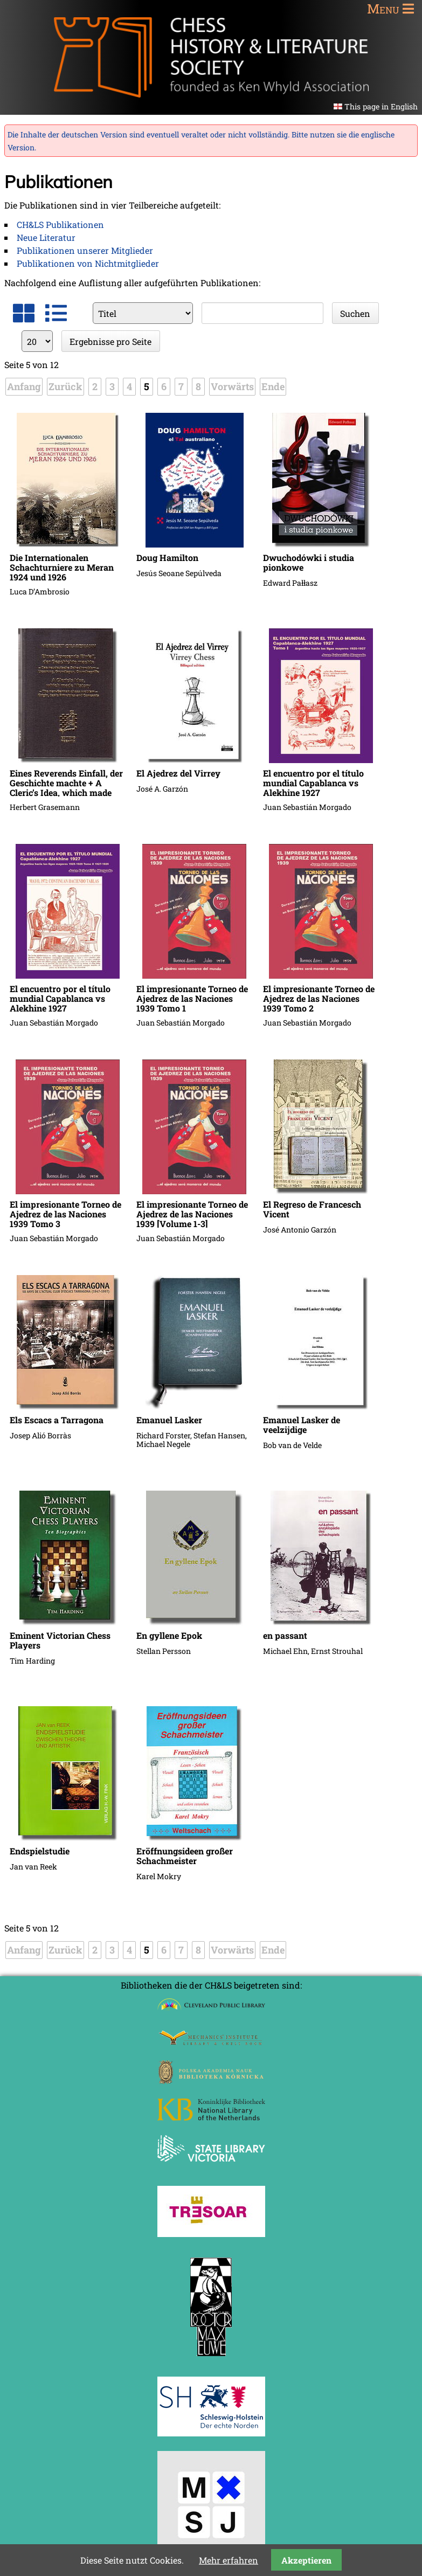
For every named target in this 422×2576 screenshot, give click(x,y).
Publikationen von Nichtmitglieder (88, 263)
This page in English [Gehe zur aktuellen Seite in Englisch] (381, 106)
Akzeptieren (306, 2560)
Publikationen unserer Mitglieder (85, 250)
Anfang (24, 386)
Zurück (65, 386)
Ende (273, 386)
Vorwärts (232, 386)
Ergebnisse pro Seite (110, 341)
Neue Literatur (46, 237)
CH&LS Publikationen (60, 224)
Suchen (355, 313)
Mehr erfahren (228, 2560)
